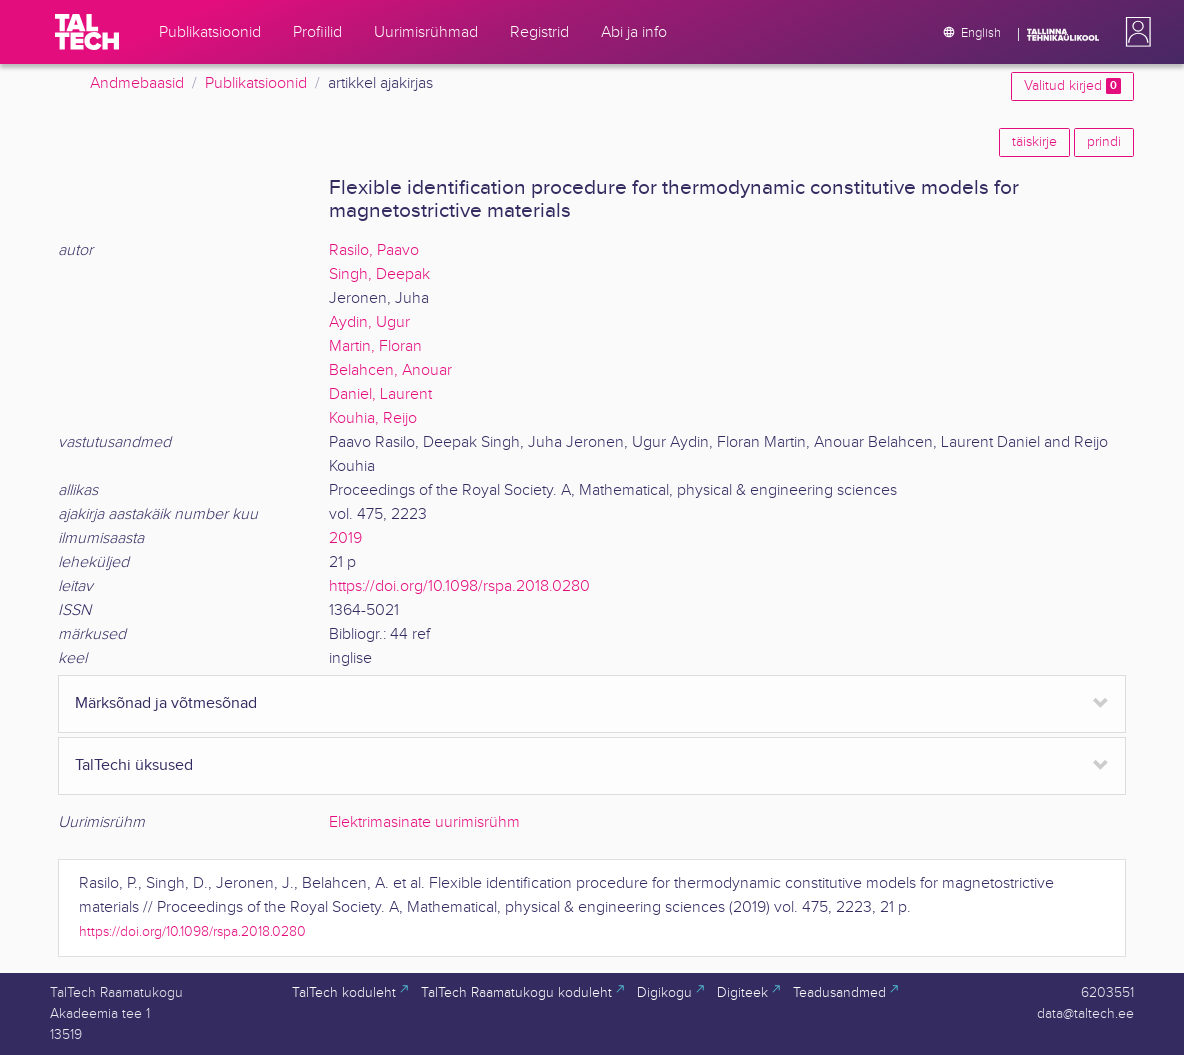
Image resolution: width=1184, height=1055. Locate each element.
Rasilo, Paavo (374, 250)
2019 (345, 538)
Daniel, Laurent (380, 394)
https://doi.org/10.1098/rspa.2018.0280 (459, 586)
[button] (1134, 32)
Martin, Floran (375, 346)
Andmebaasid (137, 83)
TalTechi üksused (134, 765)
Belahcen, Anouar (390, 370)
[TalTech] (87, 32)
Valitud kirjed (1072, 86)
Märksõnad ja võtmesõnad (166, 703)
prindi (1104, 142)
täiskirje (1034, 142)
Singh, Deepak (379, 274)
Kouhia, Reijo (373, 418)
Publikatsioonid (256, 83)
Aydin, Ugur (369, 322)
